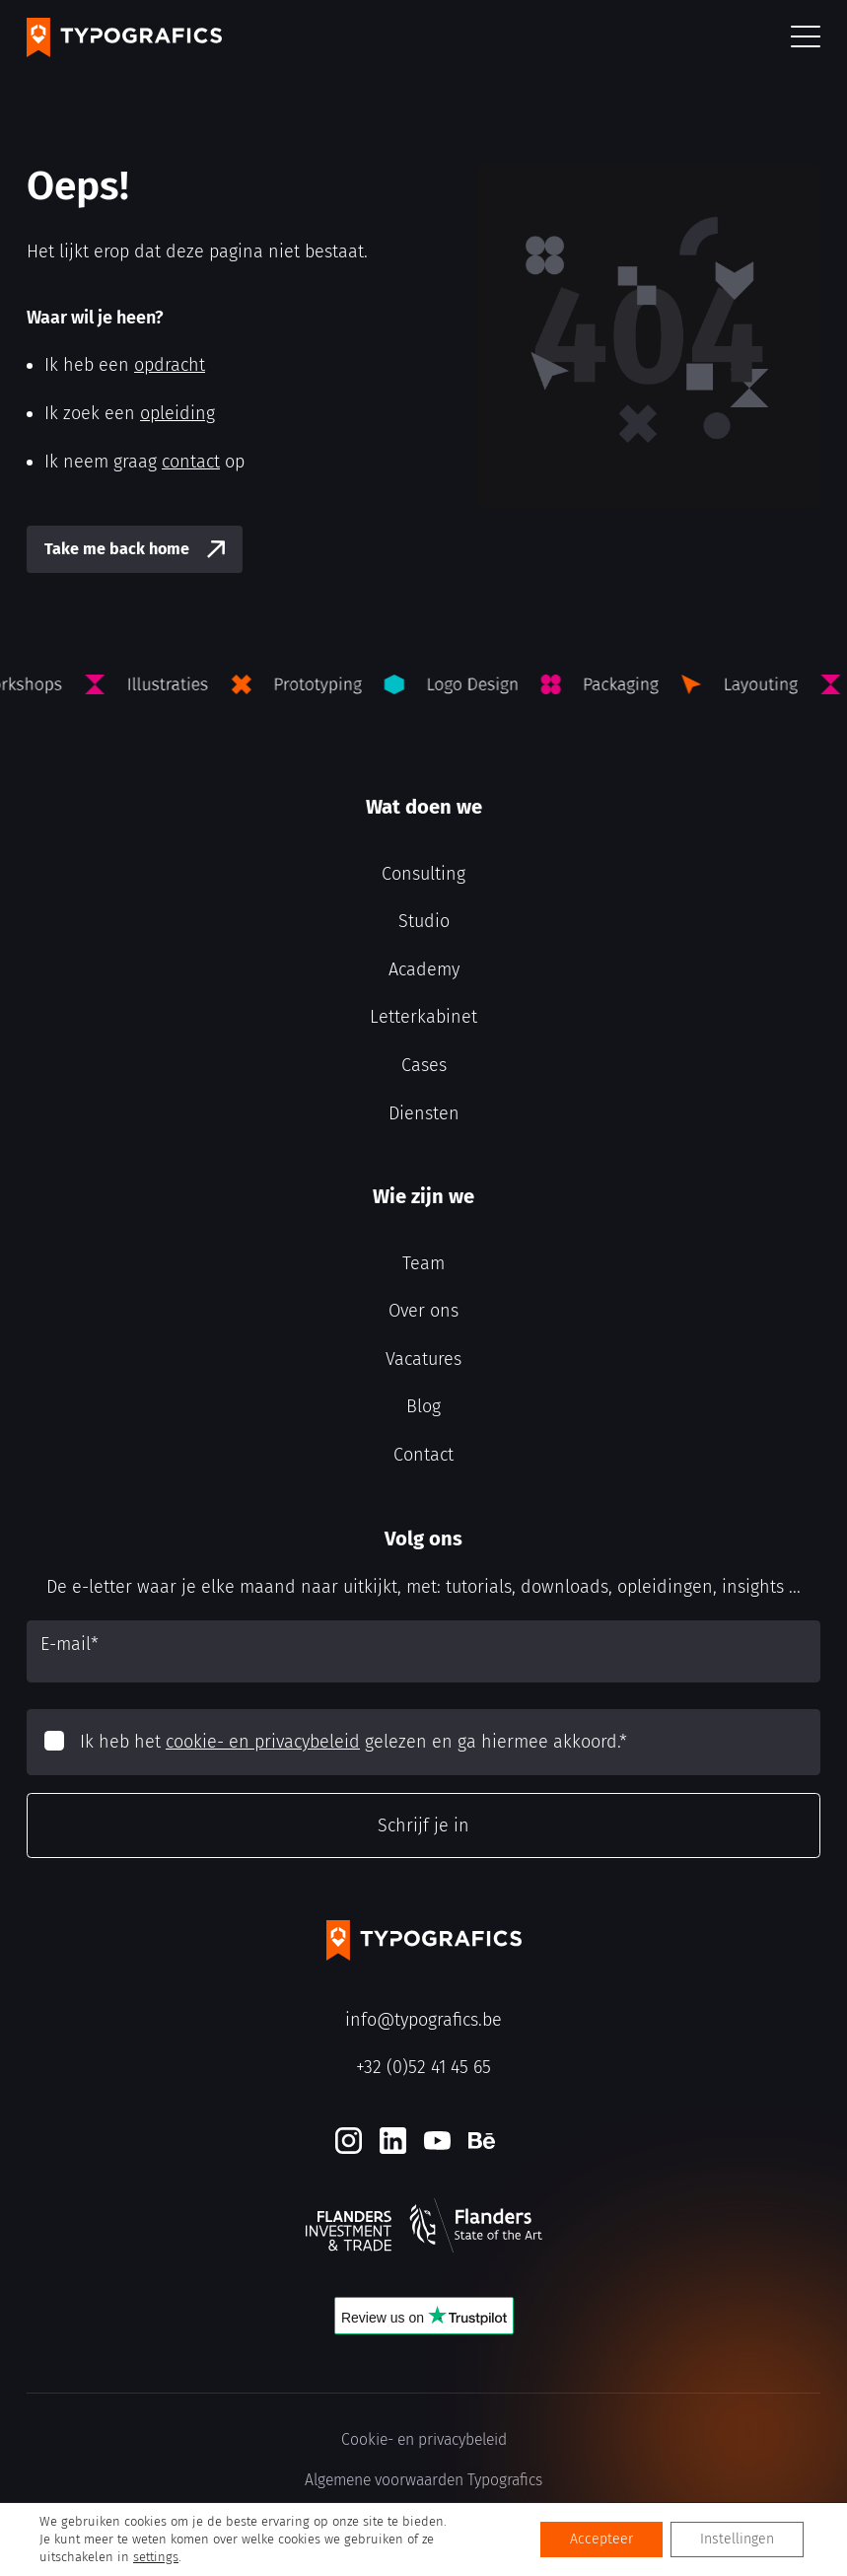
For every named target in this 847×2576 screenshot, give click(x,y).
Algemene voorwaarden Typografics (423, 2479)
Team (423, 1263)
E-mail (69, 1644)
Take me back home (116, 548)
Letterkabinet (423, 1017)
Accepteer (601, 2539)
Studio (424, 921)
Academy (423, 969)
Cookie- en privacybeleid (424, 2439)
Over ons (423, 1311)
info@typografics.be (423, 2020)
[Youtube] (437, 2140)
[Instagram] (348, 2140)
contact (191, 461)
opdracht (169, 365)
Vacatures (423, 1359)
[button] (805, 38)
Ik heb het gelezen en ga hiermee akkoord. (353, 1742)
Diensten (423, 1113)
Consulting (423, 874)
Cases (424, 1065)
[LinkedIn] (393, 2140)
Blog (423, 1406)
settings (155, 2556)
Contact (423, 1455)
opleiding (177, 413)
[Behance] (481, 2140)
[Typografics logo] (124, 37)
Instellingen (737, 2539)
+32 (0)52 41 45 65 (423, 2067)
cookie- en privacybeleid (263, 1742)
